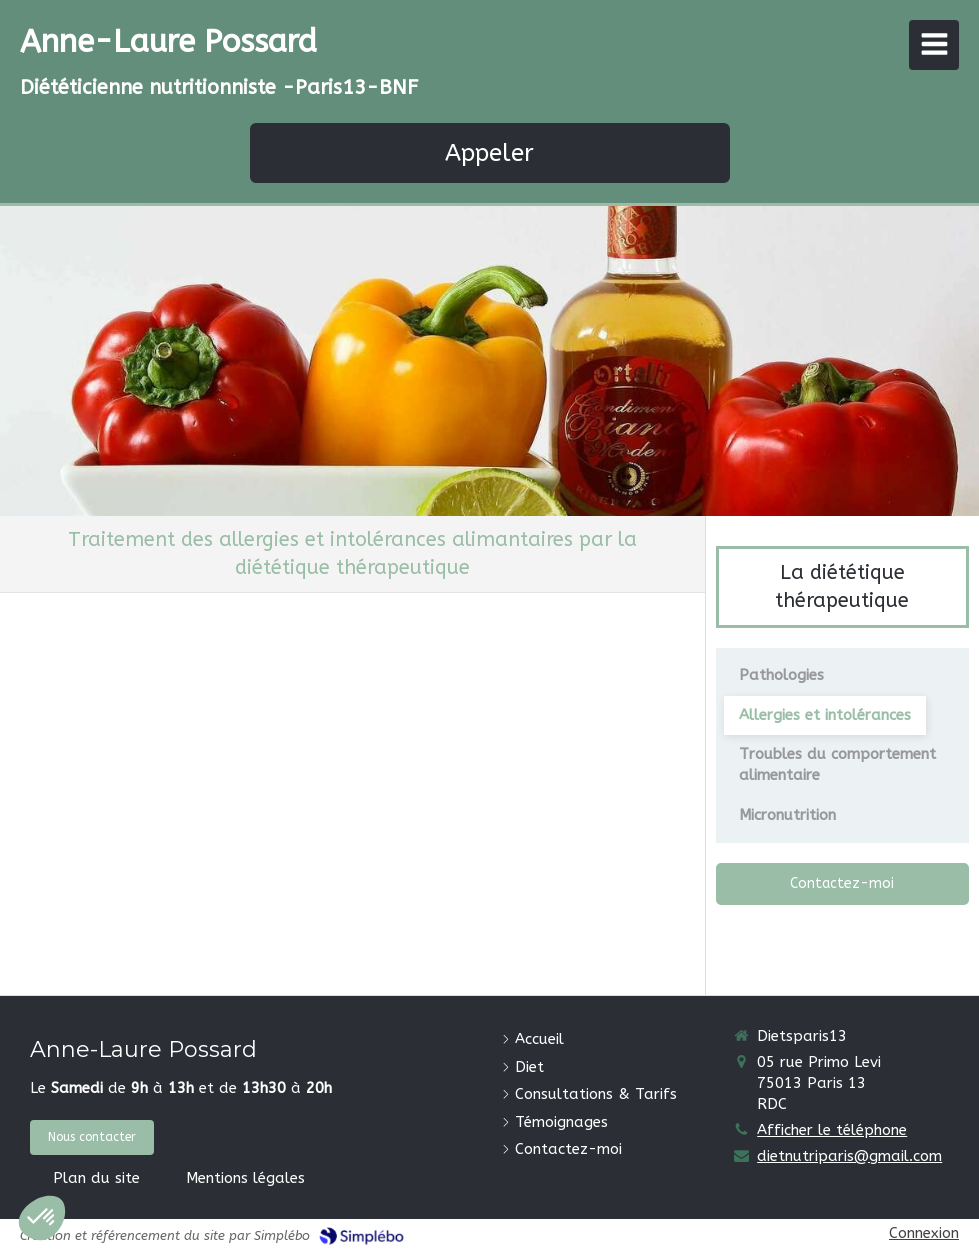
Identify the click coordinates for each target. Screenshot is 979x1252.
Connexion (924, 1233)
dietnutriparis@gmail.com (849, 1156)
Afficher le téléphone (832, 1130)
